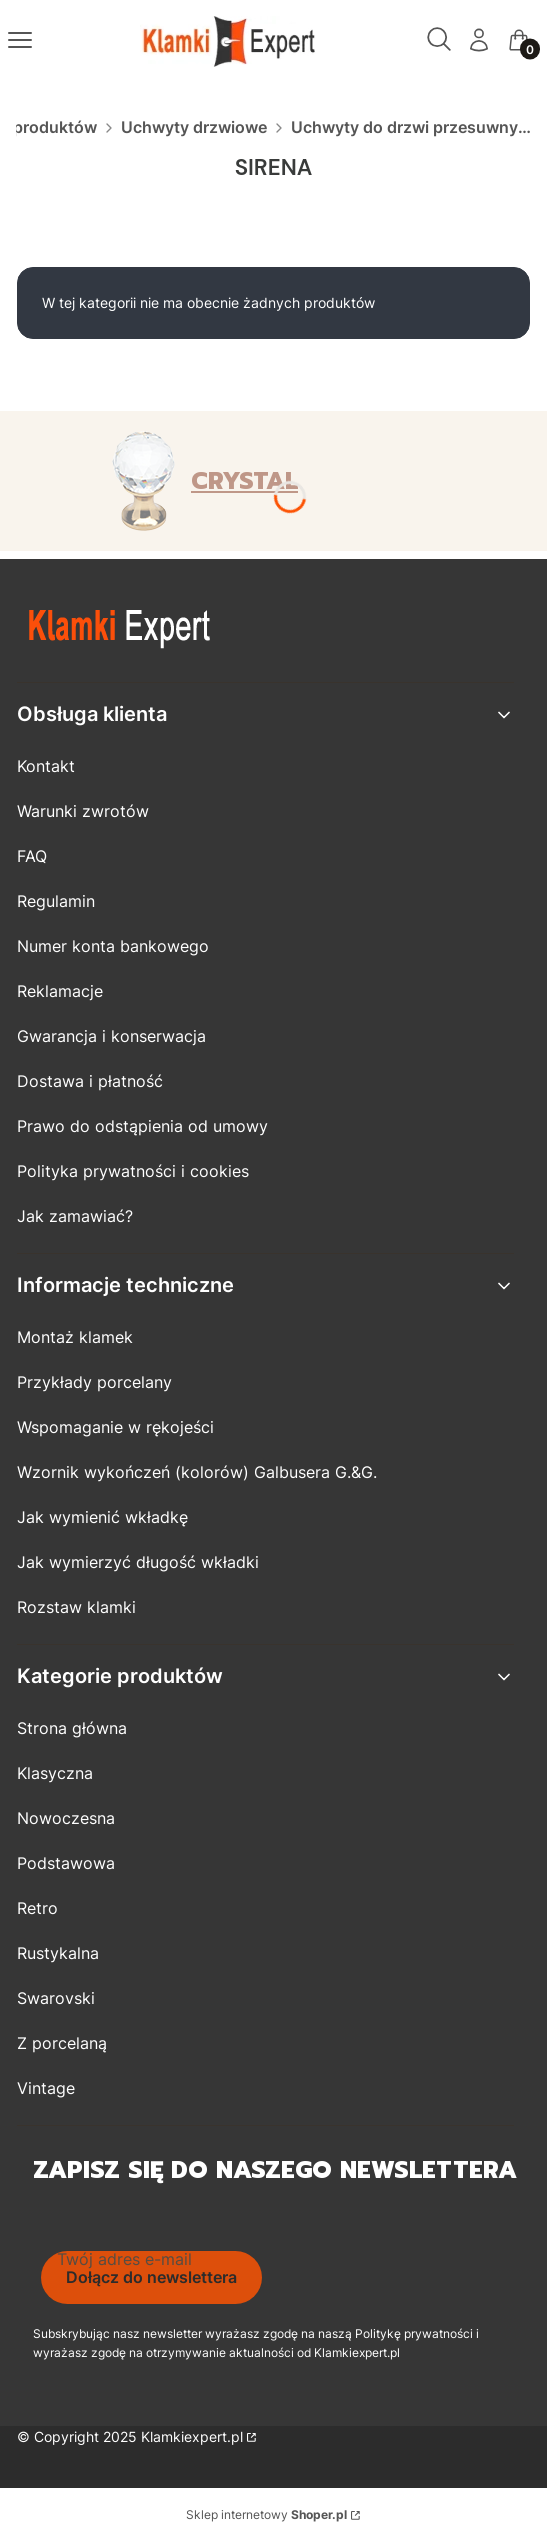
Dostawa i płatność (90, 1081)
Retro (37, 1908)
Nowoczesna (66, 1818)
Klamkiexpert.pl (192, 2436)
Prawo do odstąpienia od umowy (142, 1126)
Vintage (46, 2088)
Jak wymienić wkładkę (102, 1517)
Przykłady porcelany (94, 1382)
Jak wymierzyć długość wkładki (138, 1562)
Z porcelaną (62, 2043)
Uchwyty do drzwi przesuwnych (411, 127)
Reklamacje (60, 991)
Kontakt (46, 766)
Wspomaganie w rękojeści (115, 1427)
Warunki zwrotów (83, 811)
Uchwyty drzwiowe (194, 127)
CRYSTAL (244, 481)
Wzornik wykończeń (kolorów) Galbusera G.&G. (197, 1472)
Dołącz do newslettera (151, 2277)
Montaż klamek (75, 1337)
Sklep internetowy (266, 2514)
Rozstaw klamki (76, 1607)
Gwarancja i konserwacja (111, 1036)
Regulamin (56, 901)
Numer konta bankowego (113, 946)
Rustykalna (58, 1953)
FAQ (32, 856)
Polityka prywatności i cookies (133, 1171)
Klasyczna (55, 1773)
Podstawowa (66, 1863)
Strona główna (72, 1728)
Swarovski (56, 1998)
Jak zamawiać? (75, 1216)
